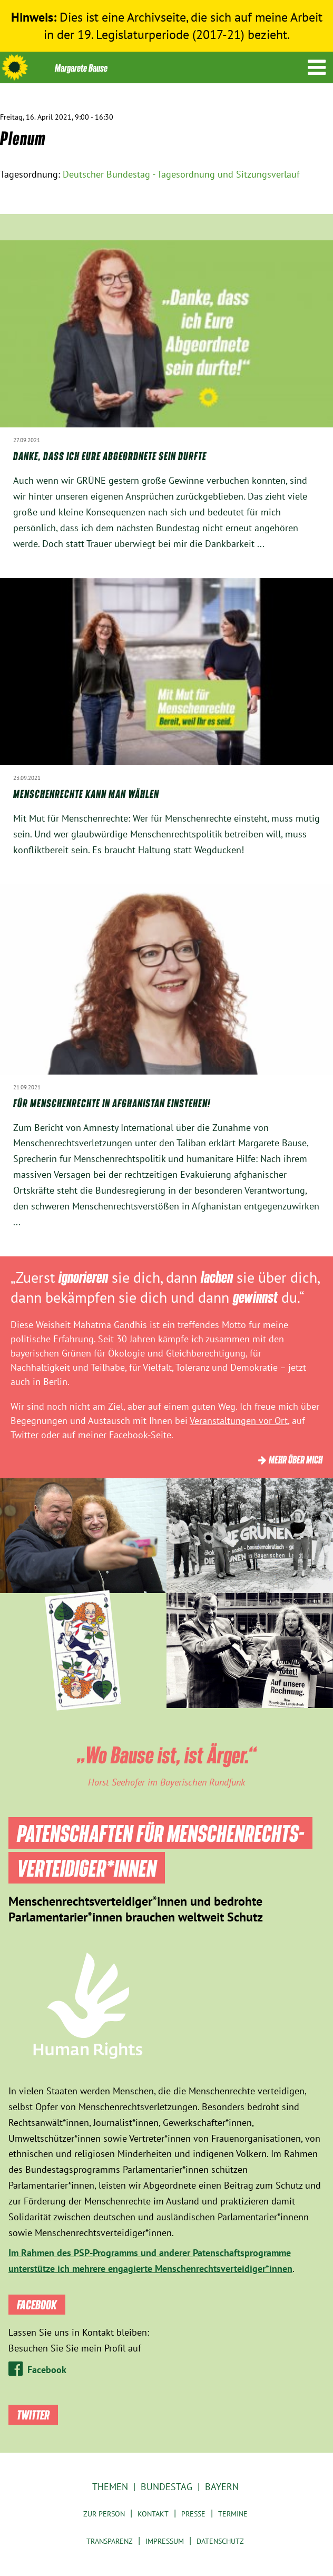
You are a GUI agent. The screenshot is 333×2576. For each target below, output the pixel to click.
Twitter (24, 1435)
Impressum (164, 2541)
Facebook (46, 2370)
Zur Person (104, 2514)
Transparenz (109, 2541)
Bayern (222, 2487)
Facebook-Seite (140, 1435)
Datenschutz (220, 2541)
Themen (110, 2487)
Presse (193, 2514)
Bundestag (166, 2487)
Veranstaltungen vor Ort (239, 1420)
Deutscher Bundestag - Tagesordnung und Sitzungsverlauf (181, 174)
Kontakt (153, 2514)
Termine (233, 2514)
